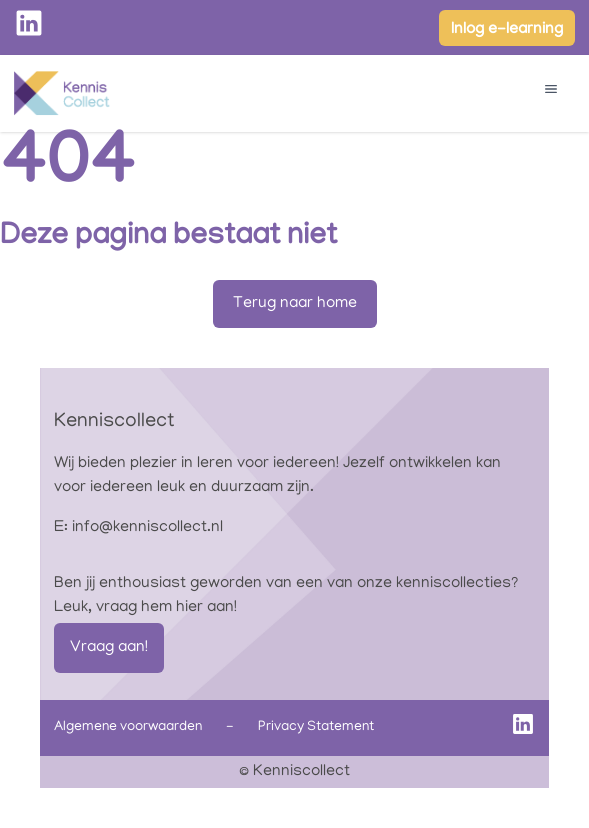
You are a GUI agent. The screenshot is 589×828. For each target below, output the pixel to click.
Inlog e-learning (507, 30)
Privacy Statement (316, 727)
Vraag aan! (109, 648)
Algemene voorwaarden (128, 727)
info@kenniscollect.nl (147, 528)
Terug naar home (295, 304)
